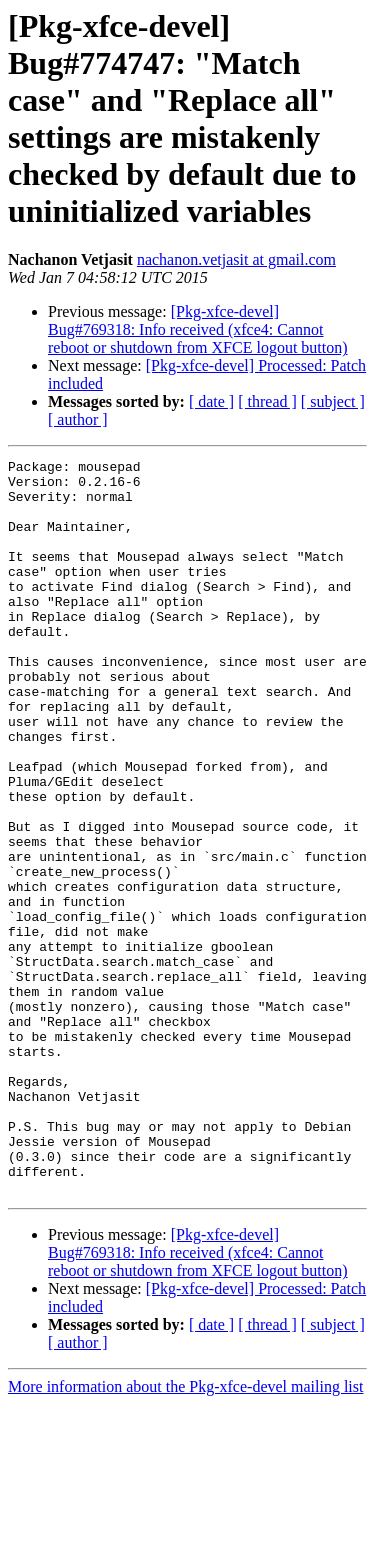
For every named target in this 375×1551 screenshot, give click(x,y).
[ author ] (78, 419)
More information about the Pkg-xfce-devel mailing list (185, 1533)
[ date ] (211, 401)
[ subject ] (333, 401)
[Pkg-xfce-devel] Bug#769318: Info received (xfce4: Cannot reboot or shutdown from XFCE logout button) (198, 329)
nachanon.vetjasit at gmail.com (236, 259)
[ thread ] (267, 401)
